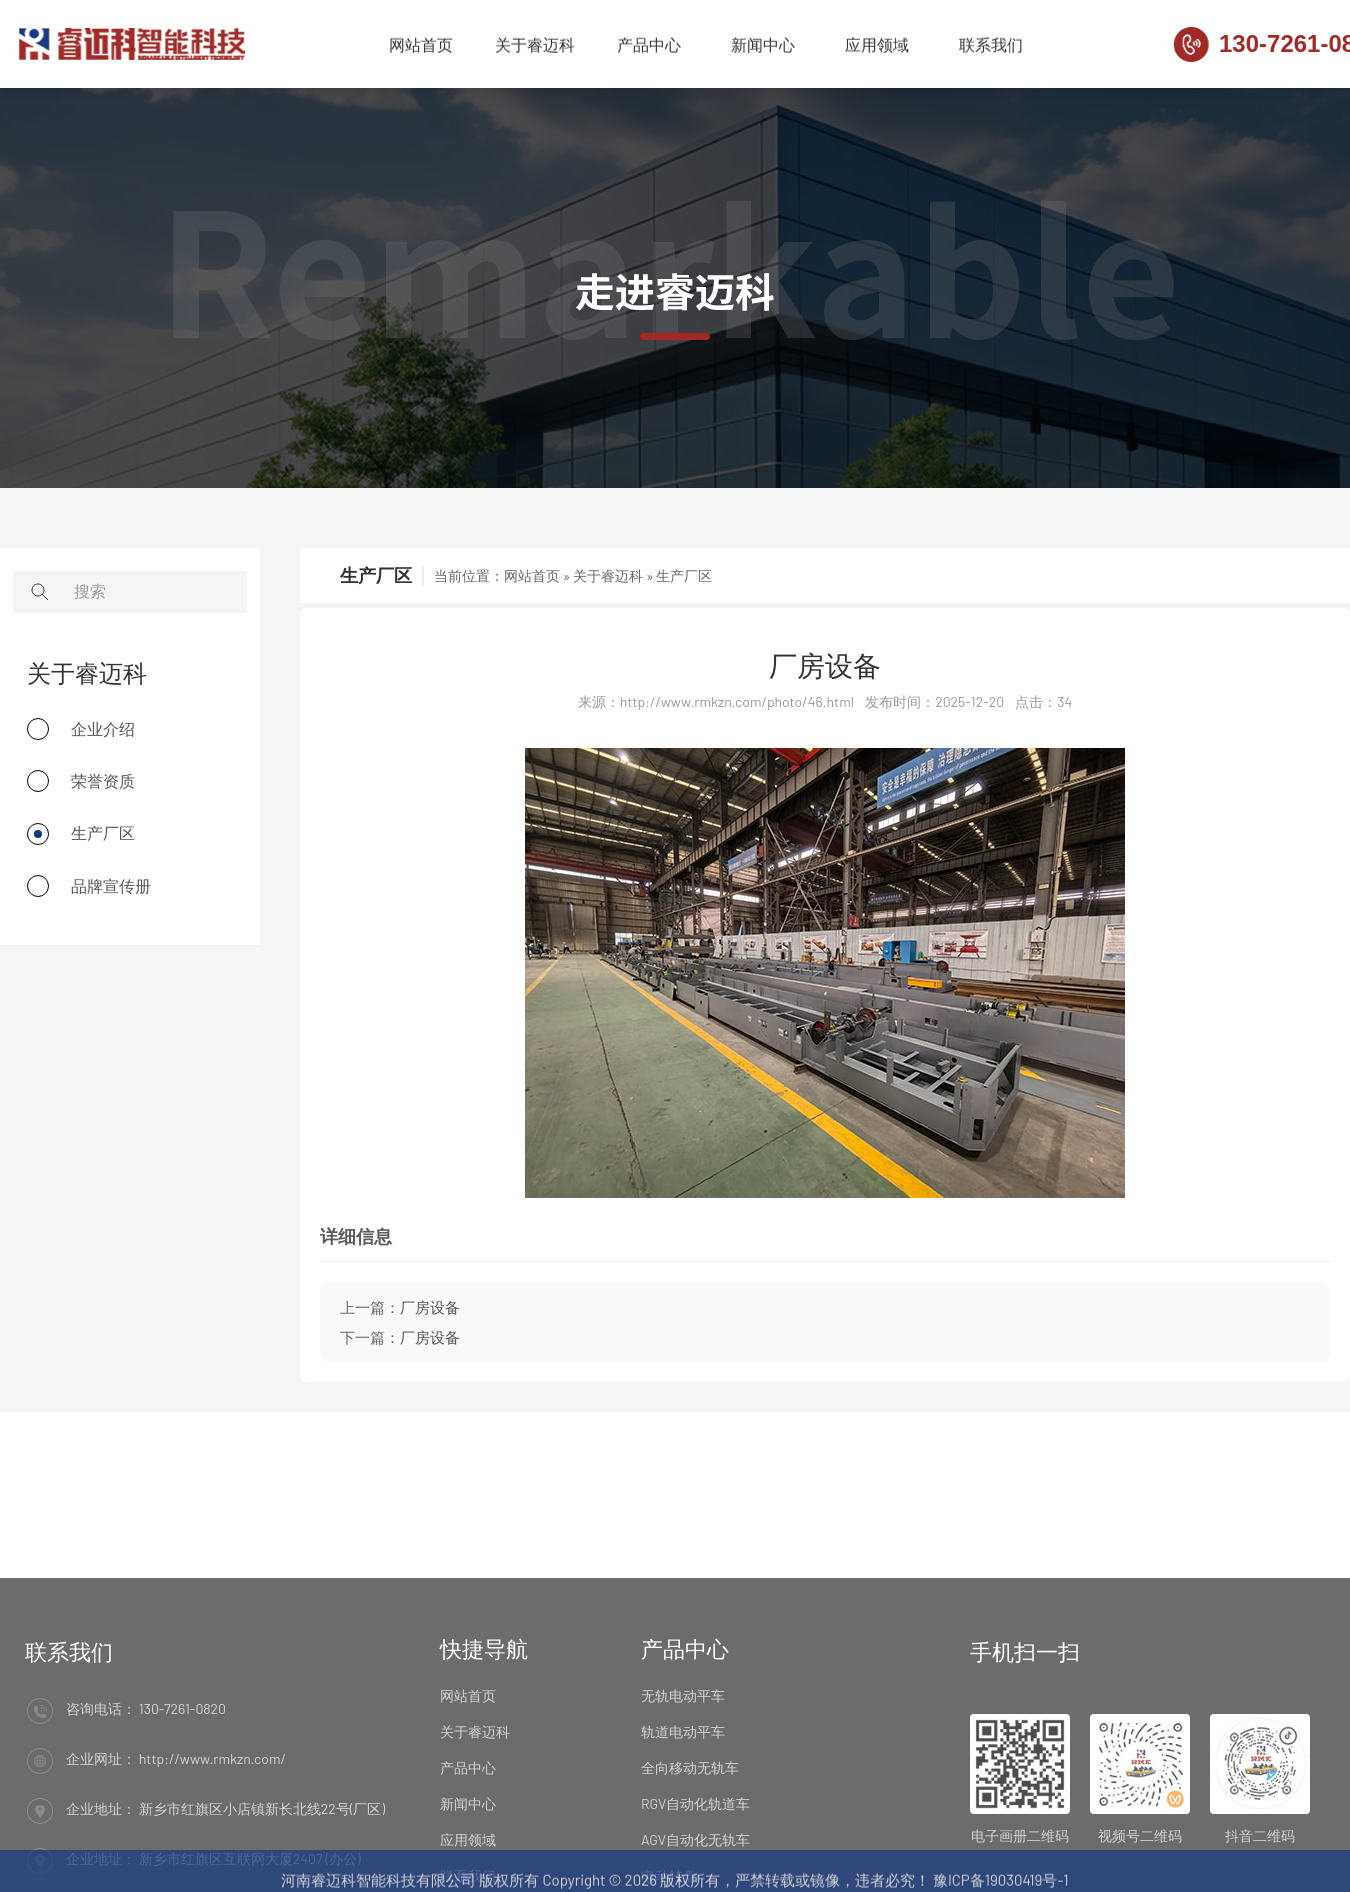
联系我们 (991, 46)
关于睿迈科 (535, 46)
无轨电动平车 (683, 1764)
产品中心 (649, 46)
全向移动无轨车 (690, 1836)
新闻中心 (763, 46)
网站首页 (421, 46)
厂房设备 (825, 665)
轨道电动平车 (683, 1800)
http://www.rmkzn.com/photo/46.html (737, 701)
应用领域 (877, 46)
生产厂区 (684, 575)
